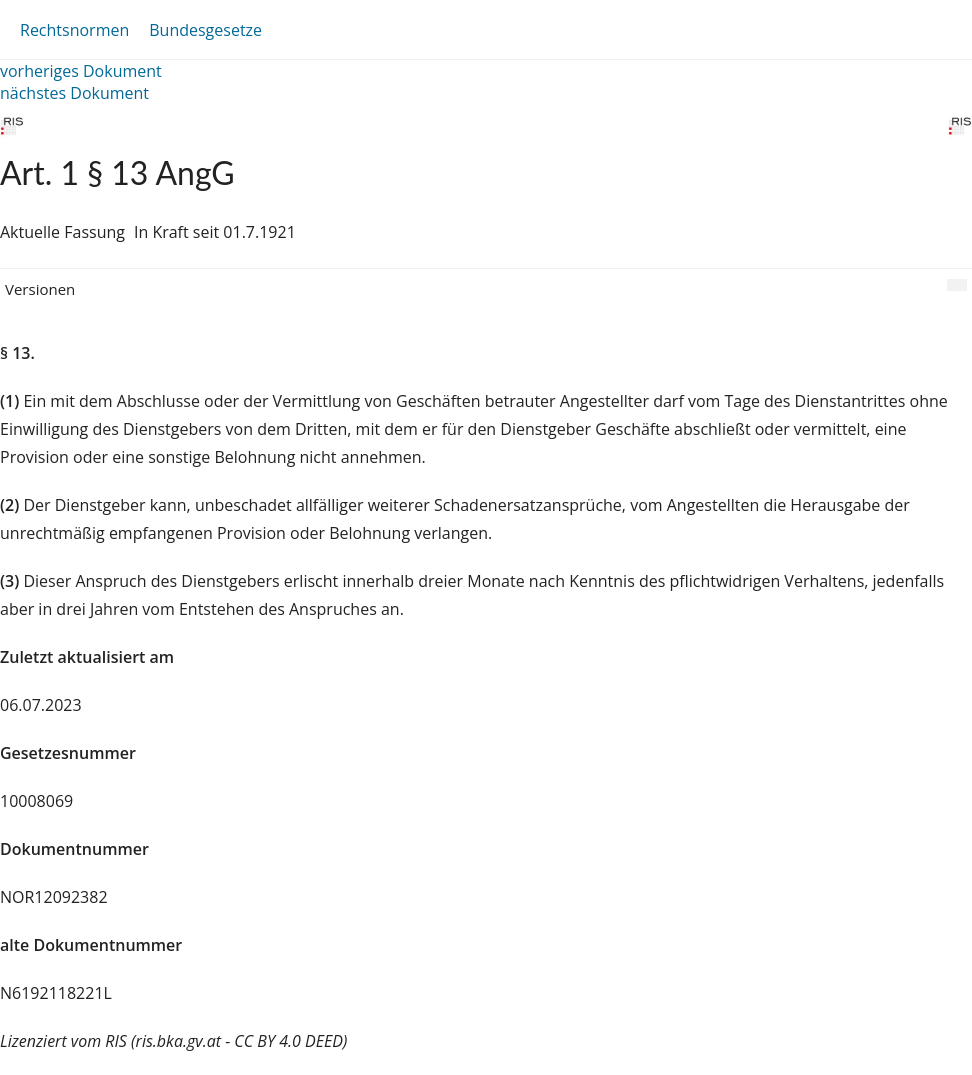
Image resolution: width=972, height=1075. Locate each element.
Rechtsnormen (74, 30)
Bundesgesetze (205, 30)
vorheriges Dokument (81, 71)
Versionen (40, 289)
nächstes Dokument (74, 93)
